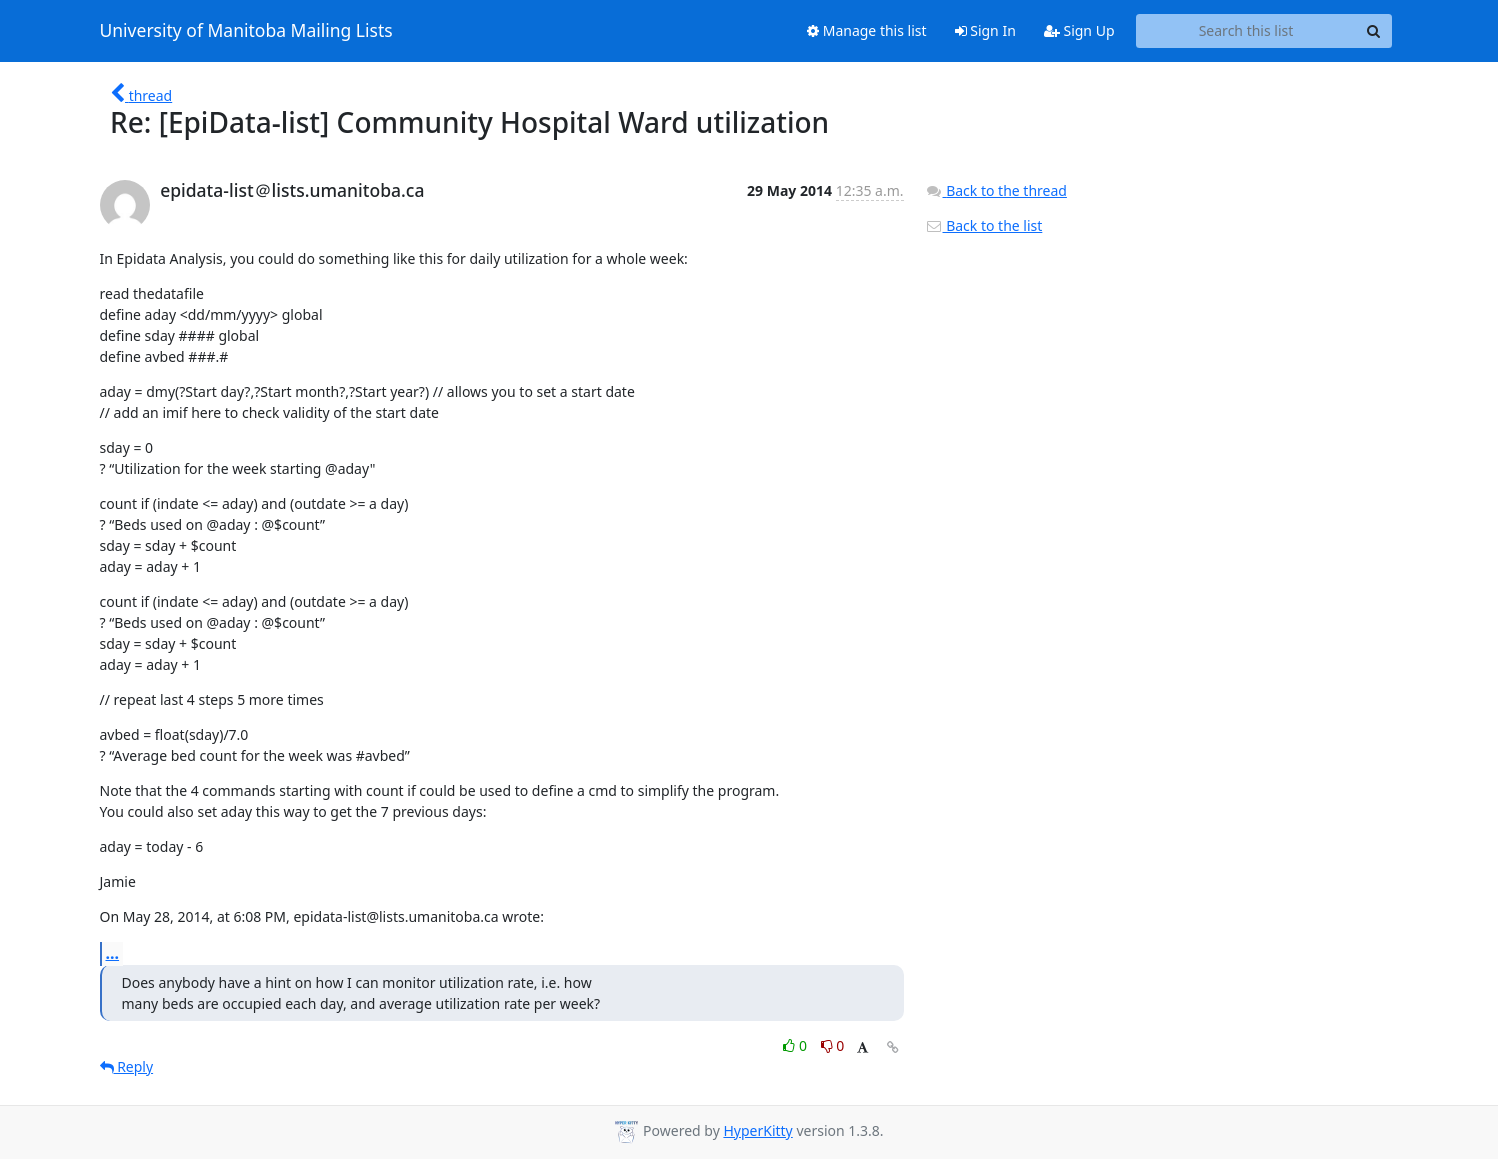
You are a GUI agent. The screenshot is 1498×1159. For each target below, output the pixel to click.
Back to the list (984, 225)
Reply (127, 1066)
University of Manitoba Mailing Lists (246, 31)
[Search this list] (1246, 31)
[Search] (1374, 31)
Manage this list (867, 30)
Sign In (985, 30)
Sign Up (1079, 30)
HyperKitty (757, 1130)
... (113, 953)
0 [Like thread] (796, 1045)
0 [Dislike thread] (833, 1045)
